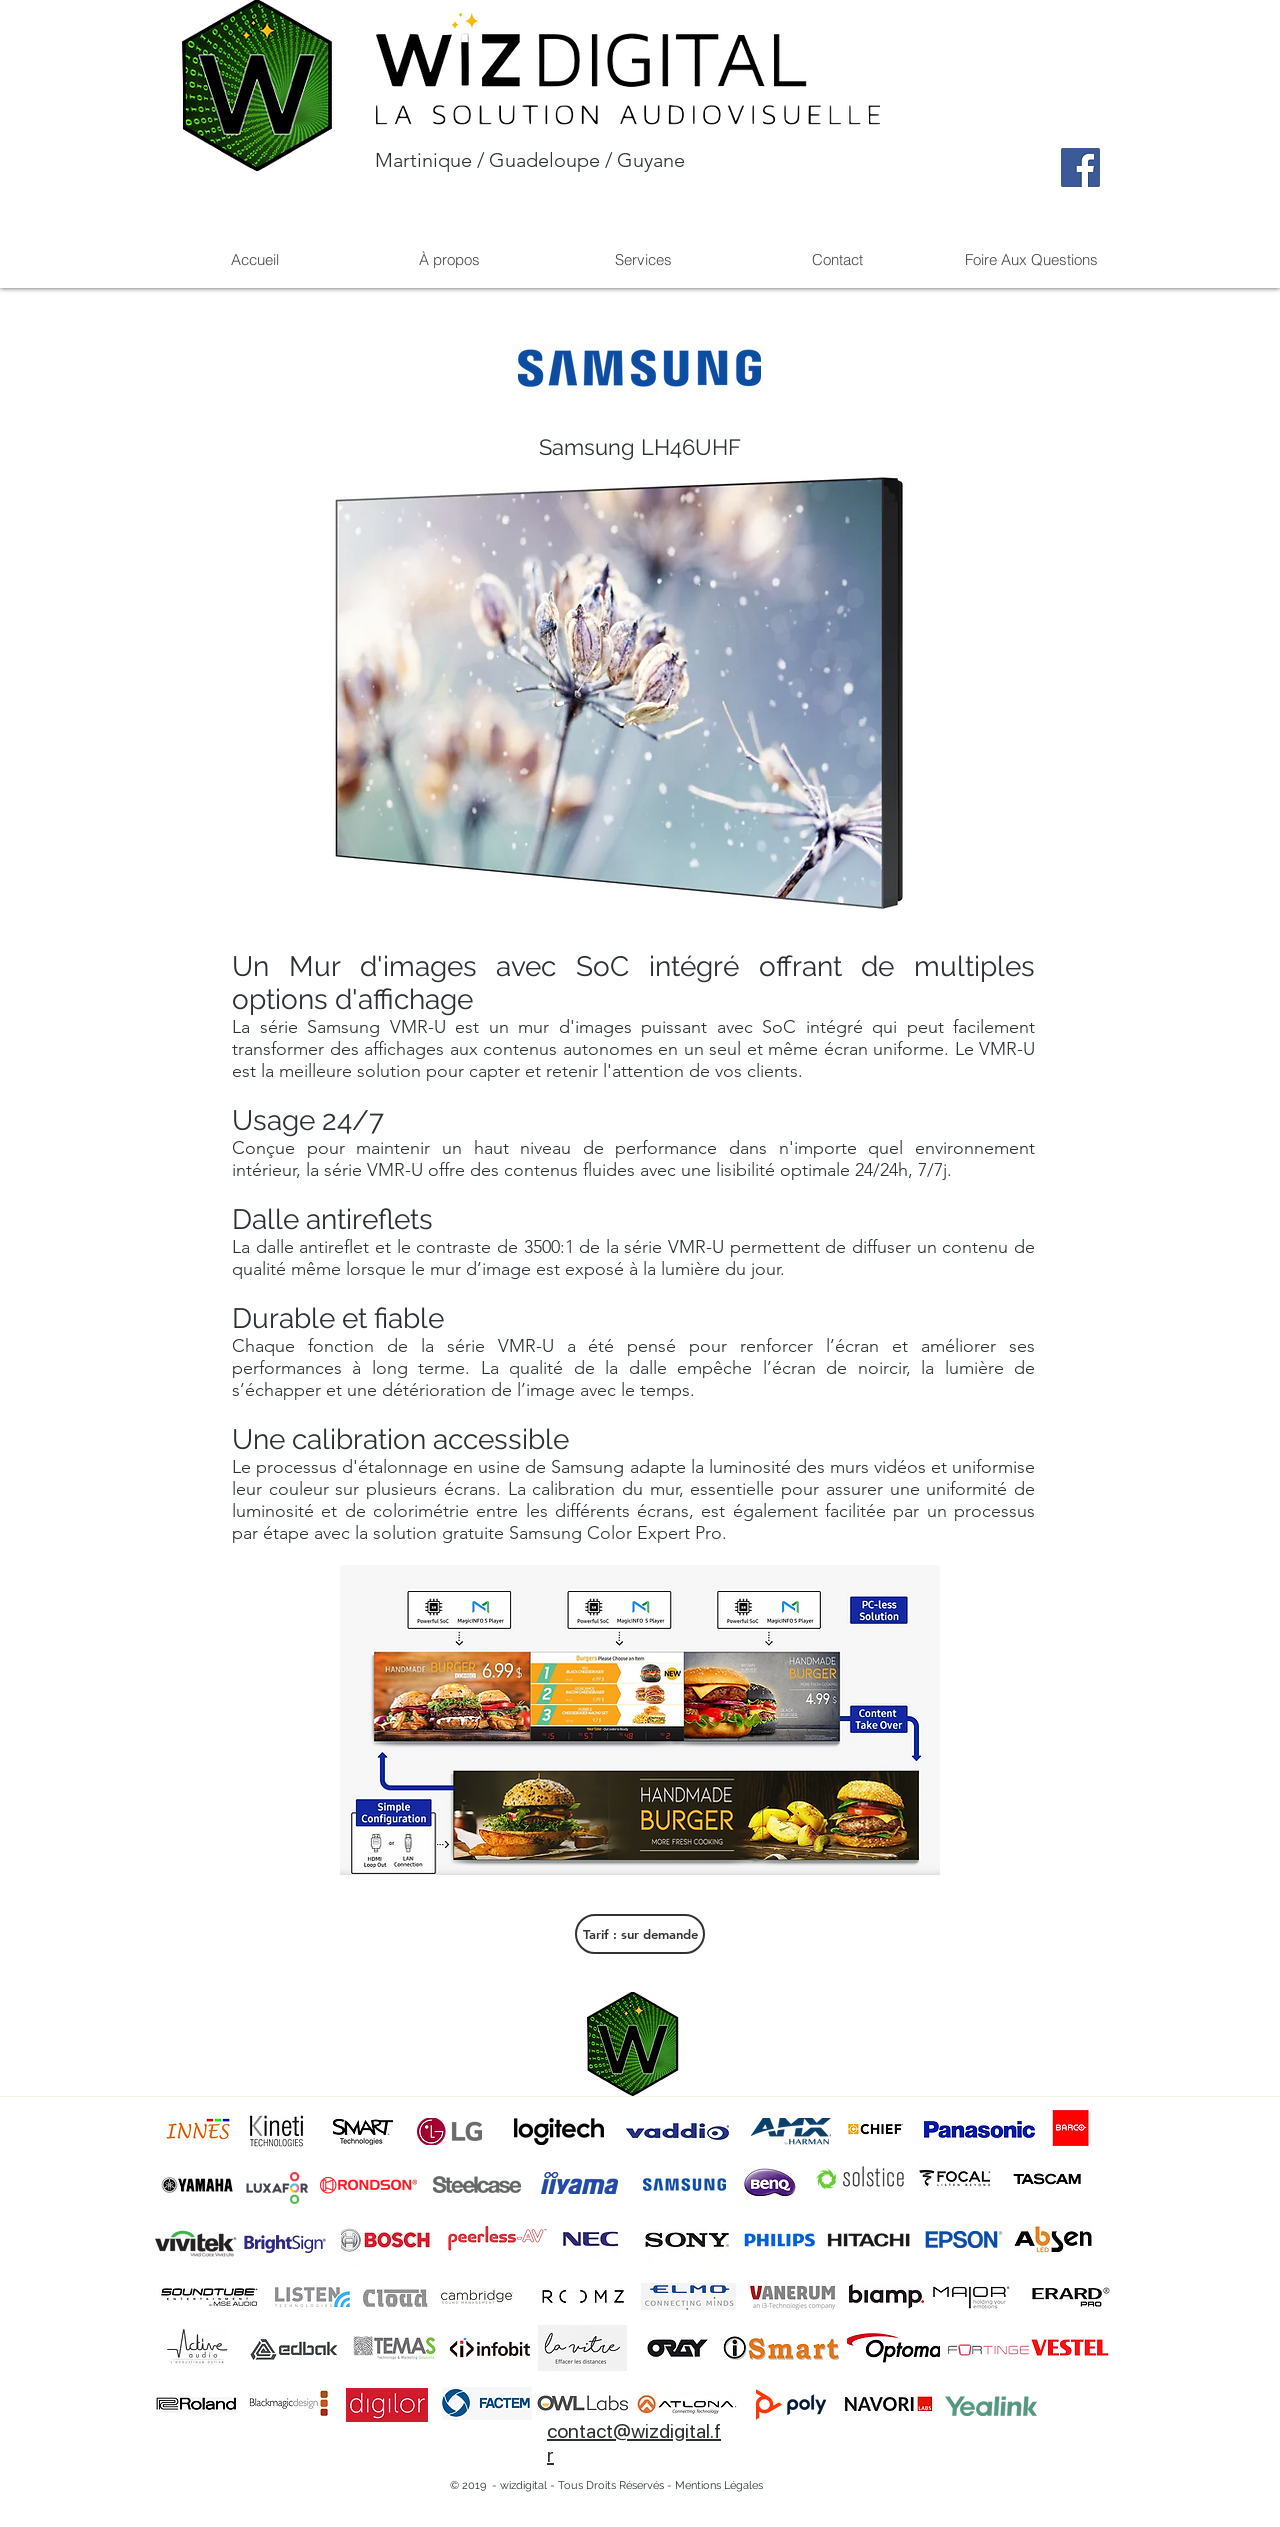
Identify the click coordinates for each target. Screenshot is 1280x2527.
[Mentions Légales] (718, 2485)
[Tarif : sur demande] (640, 1934)
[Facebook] (1080, 167)
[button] (643, 259)
